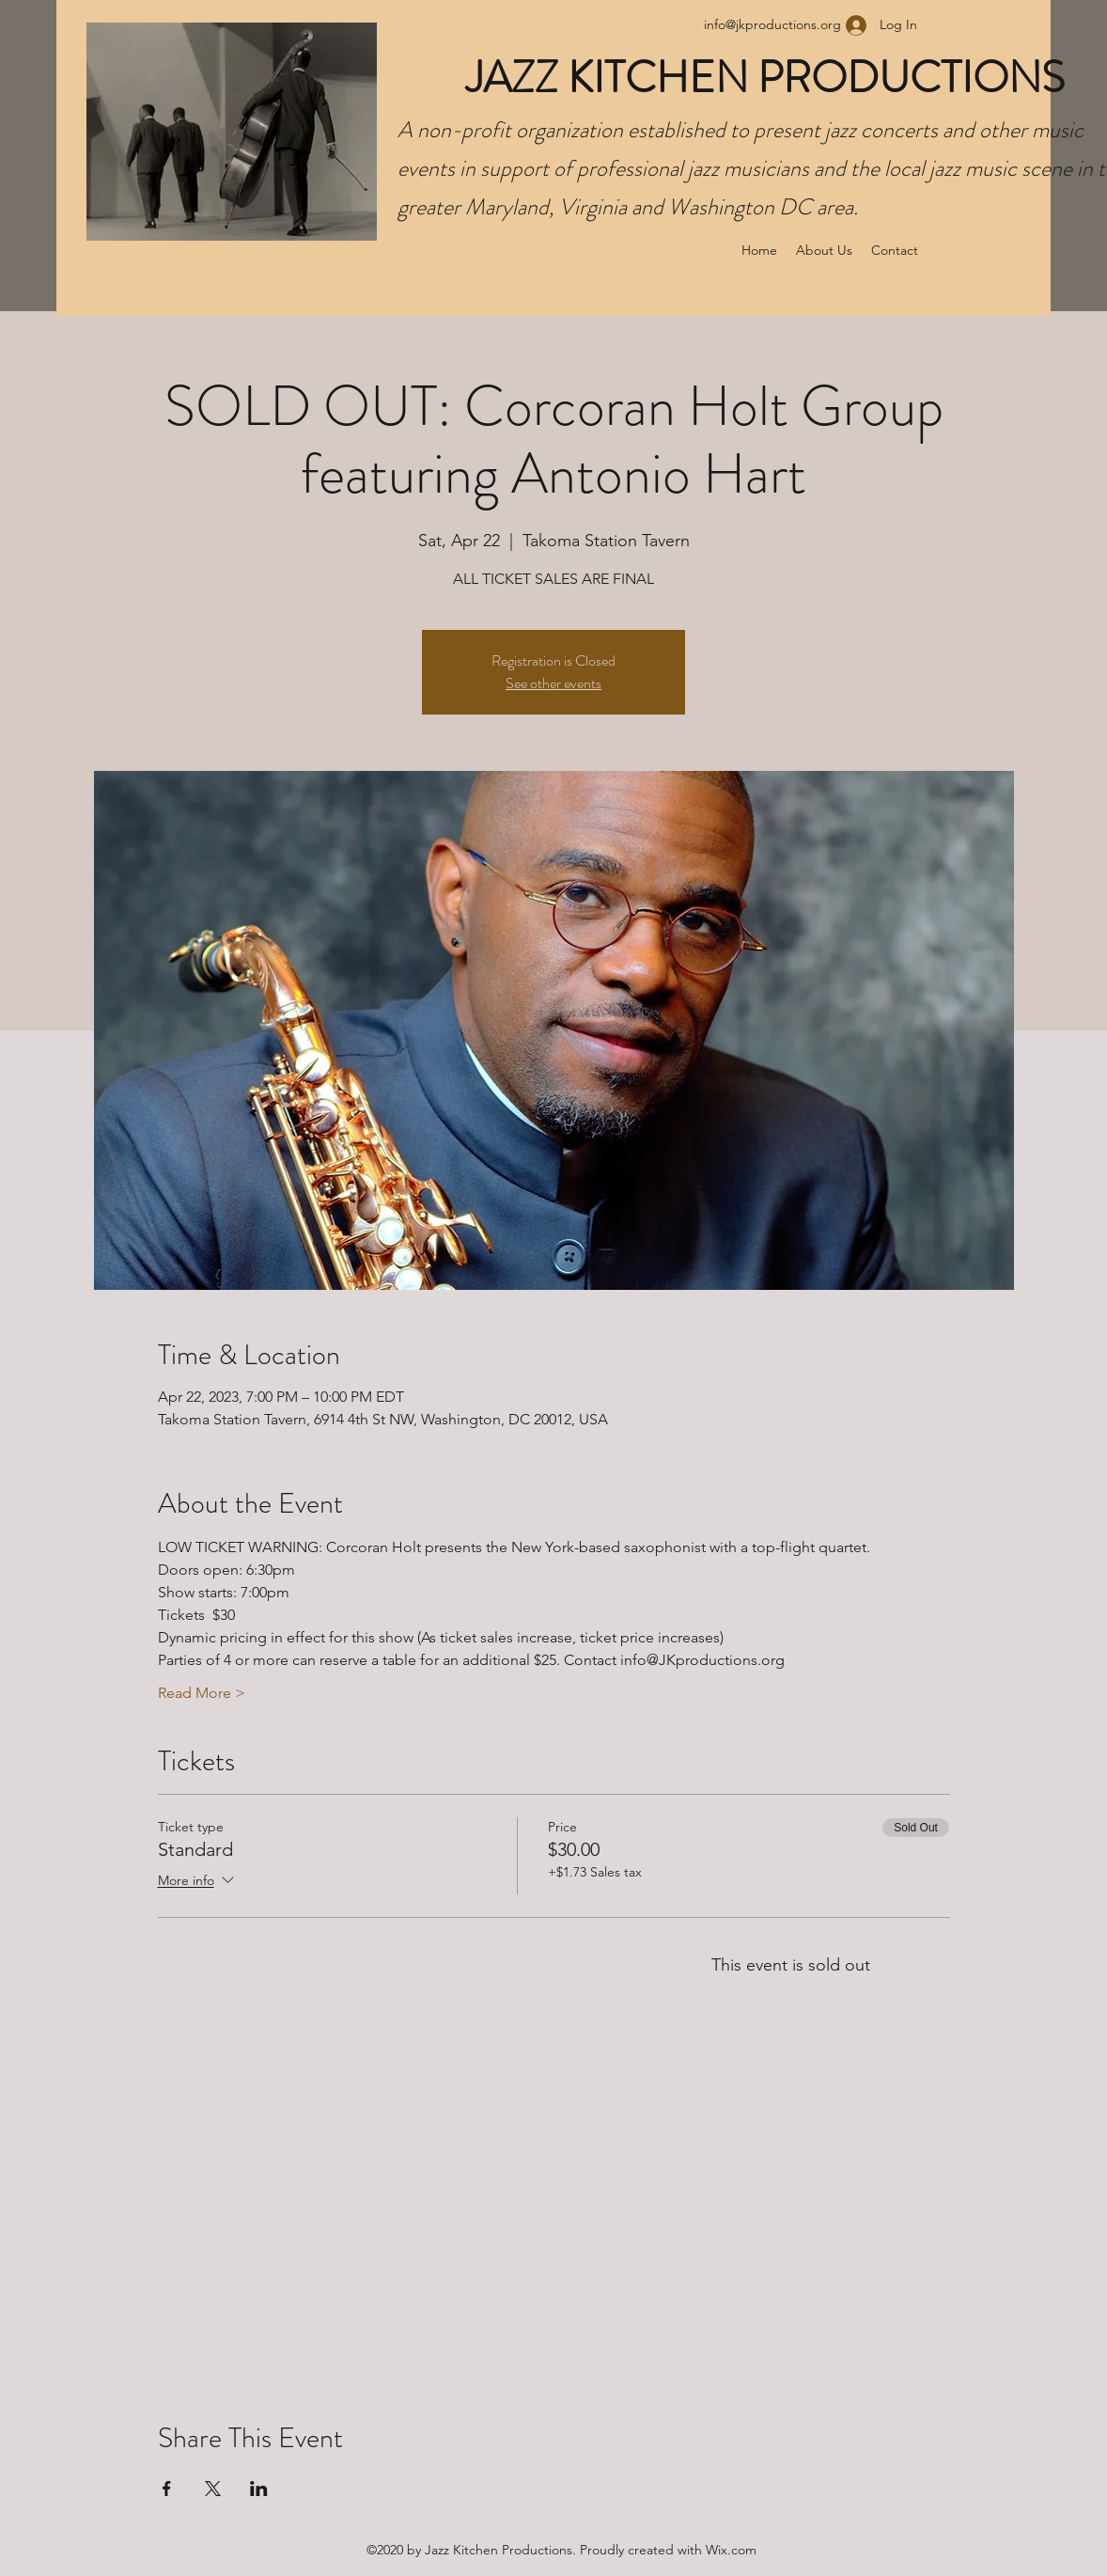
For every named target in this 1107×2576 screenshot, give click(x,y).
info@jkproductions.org (772, 24)
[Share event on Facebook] (167, 2488)
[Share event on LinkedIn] (259, 2488)
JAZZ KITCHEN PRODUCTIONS (770, 77)
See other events (553, 683)
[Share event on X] (213, 2488)
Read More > (201, 1693)
